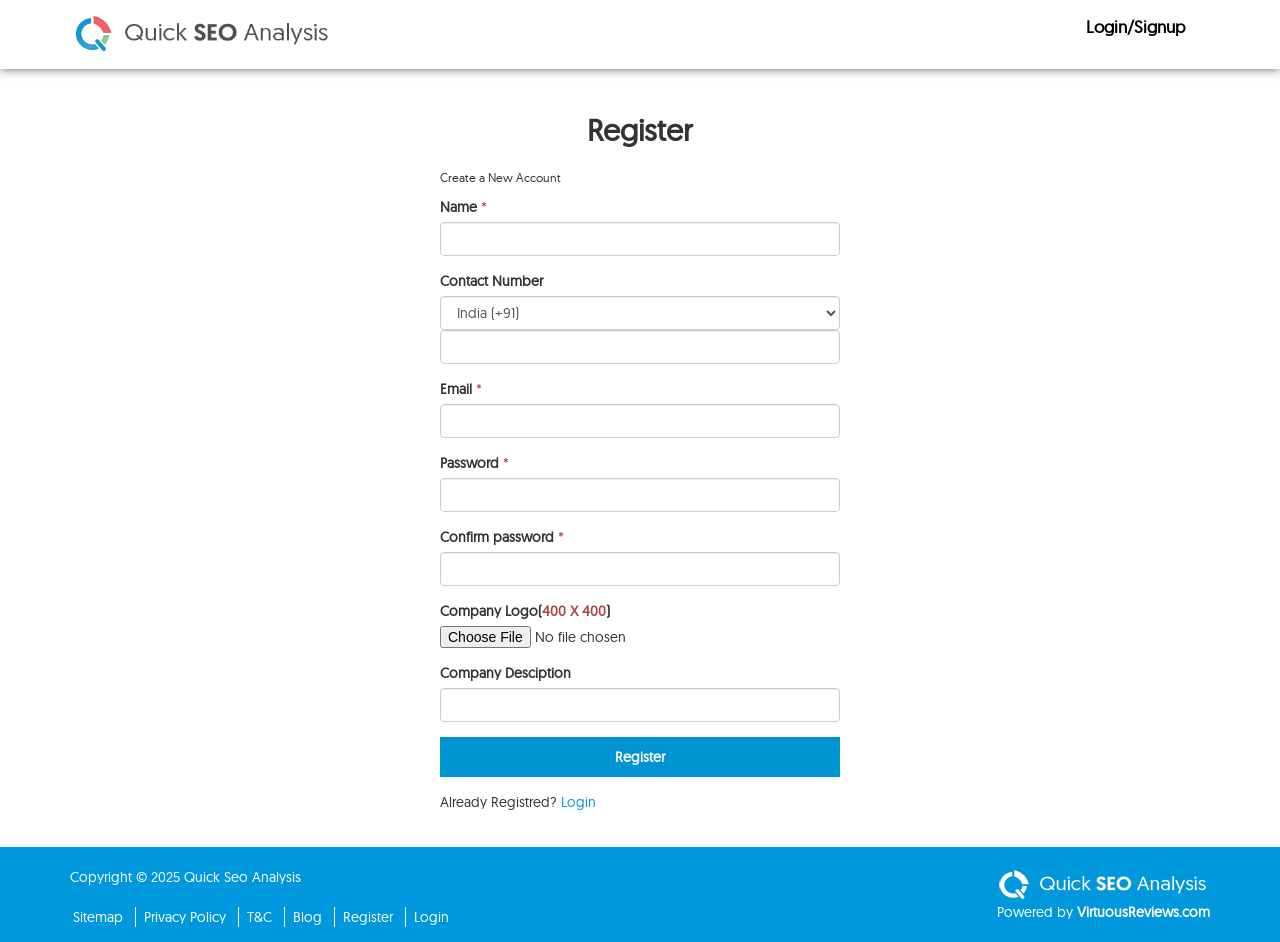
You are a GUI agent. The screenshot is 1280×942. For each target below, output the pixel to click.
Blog (307, 917)
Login (578, 802)
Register (368, 917)
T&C (259, 917)
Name (458, 207)
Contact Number (491, 281)
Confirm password (497, 537)
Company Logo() (525, 611)
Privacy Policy (185, 917)
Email (456, 389)
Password (469, 463)
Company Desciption (505, 673)
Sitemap (98, 917)
